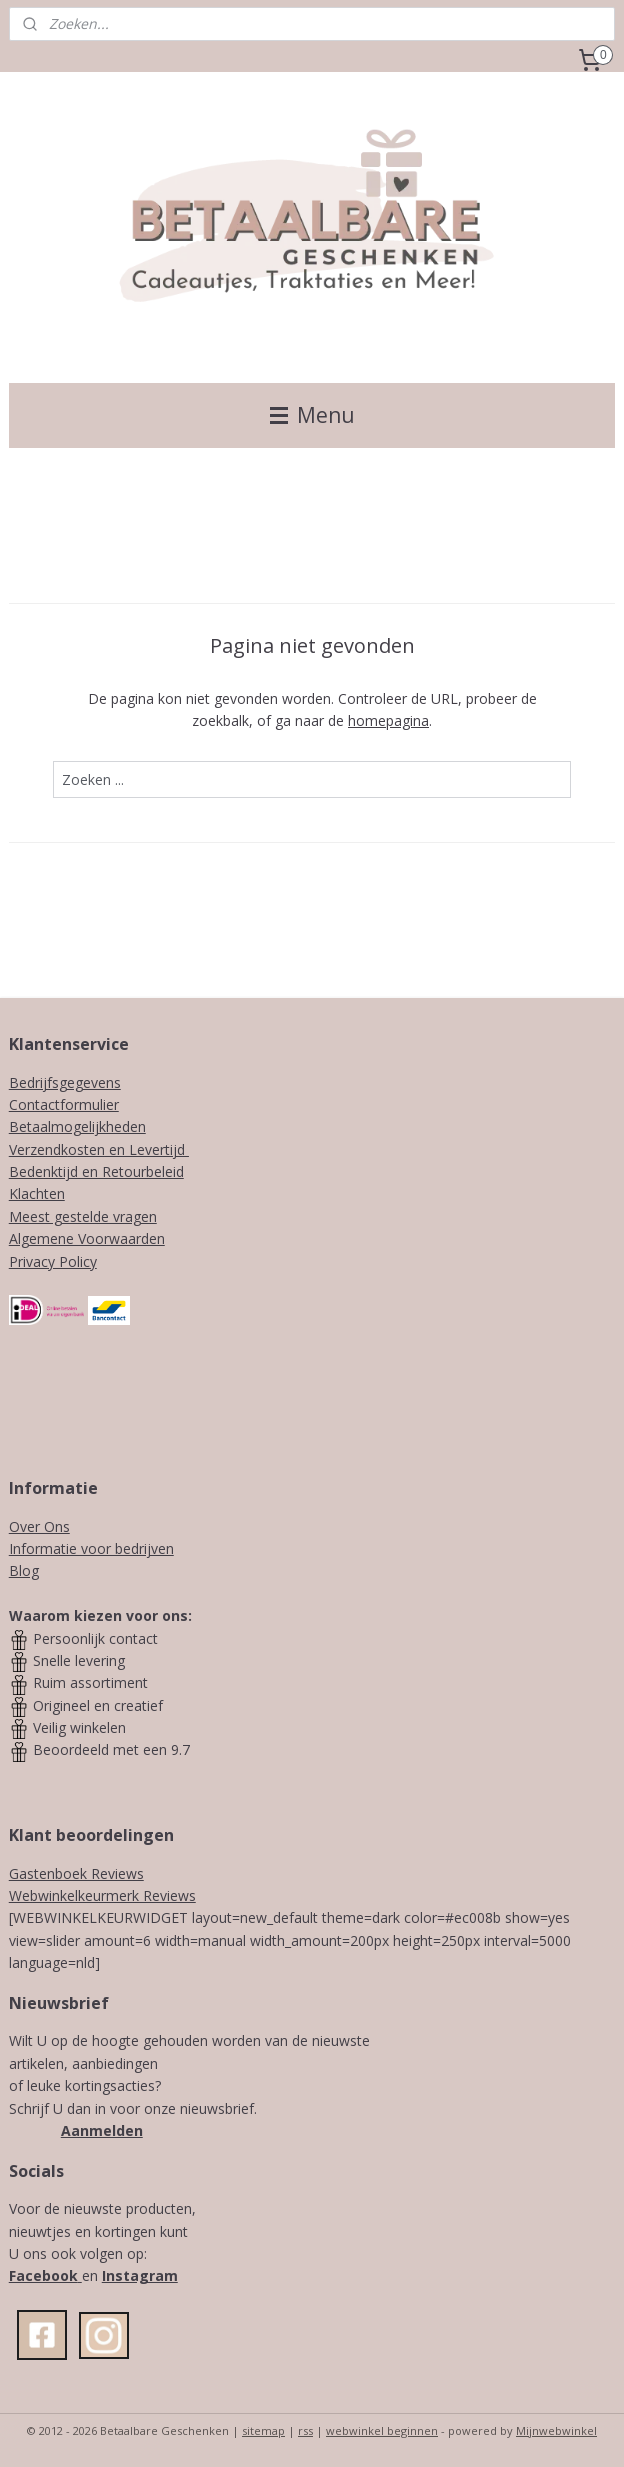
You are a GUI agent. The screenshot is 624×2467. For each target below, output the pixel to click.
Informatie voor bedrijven (91, 1548)
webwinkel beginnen (382, 2430)
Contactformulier (64, 1104)
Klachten (37, 1193)
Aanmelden (102, 2130)
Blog (24, 1570)
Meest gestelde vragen (83, 1216)
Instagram (140, 2275)
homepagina (388, 721)
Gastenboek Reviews (76, 1873)
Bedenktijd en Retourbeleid (96, 1171)
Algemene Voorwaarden (87, 1238)
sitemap (263, 2430)
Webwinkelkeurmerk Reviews (102, 1895)
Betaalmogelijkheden (77, 1126)
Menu (312, 415)
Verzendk (38, 1149)
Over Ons (39, 1526)
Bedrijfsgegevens (65, 1082)
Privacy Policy (53, 1261)
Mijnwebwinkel (556, 2430)
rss (305, 2430)
